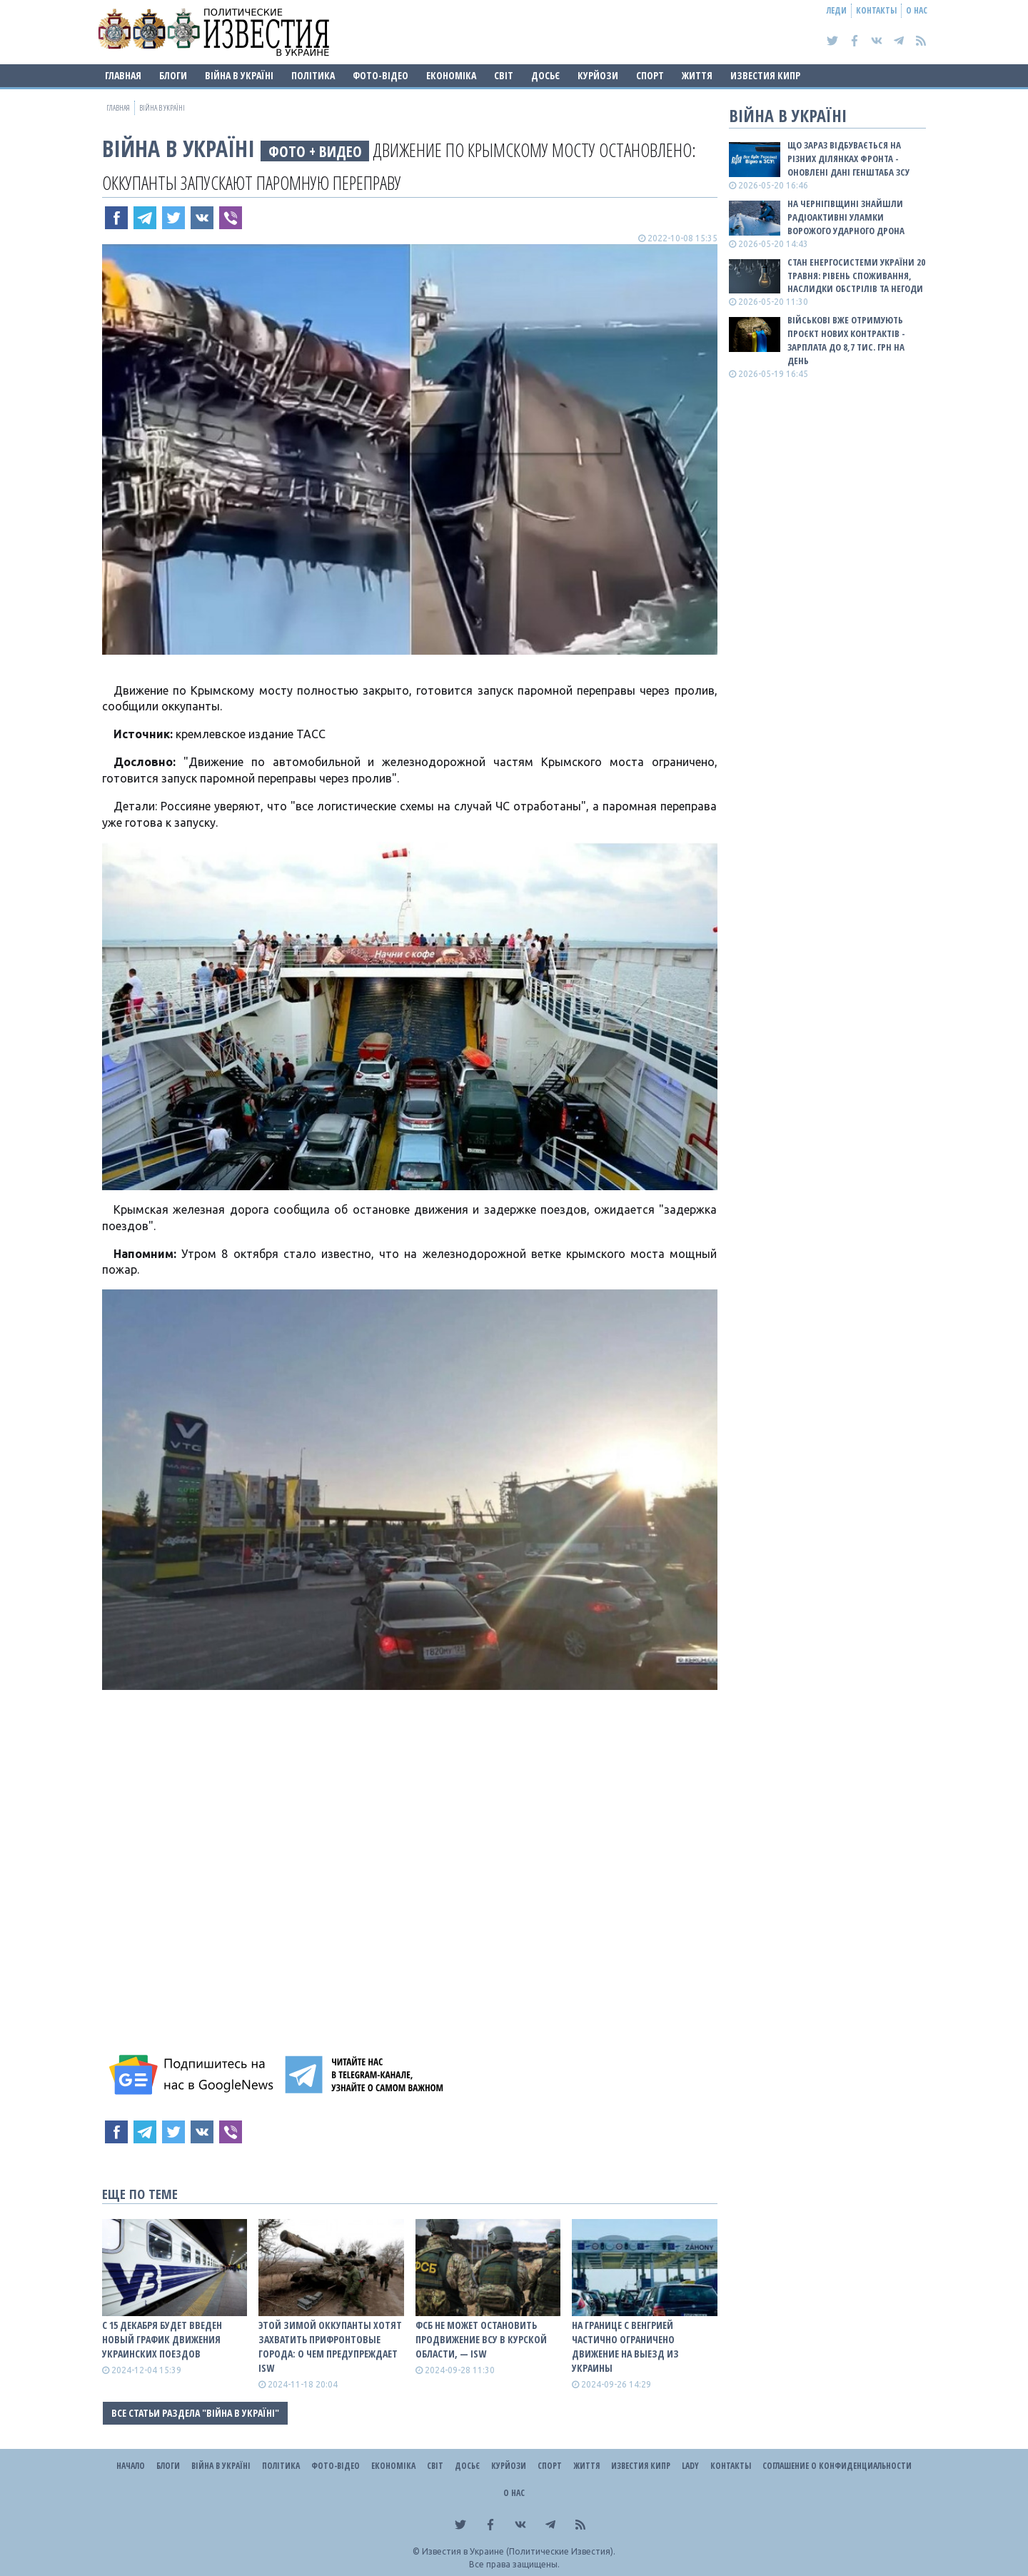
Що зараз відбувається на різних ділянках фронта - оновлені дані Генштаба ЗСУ (848, 158)
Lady (690, 2466)
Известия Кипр (765, 75)
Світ (503, 75)
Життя (697, 75)
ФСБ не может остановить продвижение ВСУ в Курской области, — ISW (481, 2339)
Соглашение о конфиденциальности (837, 2466)
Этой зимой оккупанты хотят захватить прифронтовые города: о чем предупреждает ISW (330, 2346)
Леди (837, 10)
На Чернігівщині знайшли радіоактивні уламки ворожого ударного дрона (845, 217)
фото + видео (315, 151)
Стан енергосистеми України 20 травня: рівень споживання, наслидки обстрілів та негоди (856, 276)
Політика (313, 75)
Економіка (451, 75)
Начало (130, 2466)
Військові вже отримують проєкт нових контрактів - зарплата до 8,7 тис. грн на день (846, 340)
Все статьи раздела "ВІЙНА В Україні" (195, 2413)
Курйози (598, 75)
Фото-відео (380, 75)
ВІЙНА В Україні (239, 75)
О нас (916, 10)
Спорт (650, 75)
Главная (123, 75)
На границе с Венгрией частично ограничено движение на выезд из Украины (625, 2346)
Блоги (173, 75)
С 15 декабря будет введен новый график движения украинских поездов (162, 2339)
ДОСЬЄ (545, 75)
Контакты (876, 10)
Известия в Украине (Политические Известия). (518, 2551)
